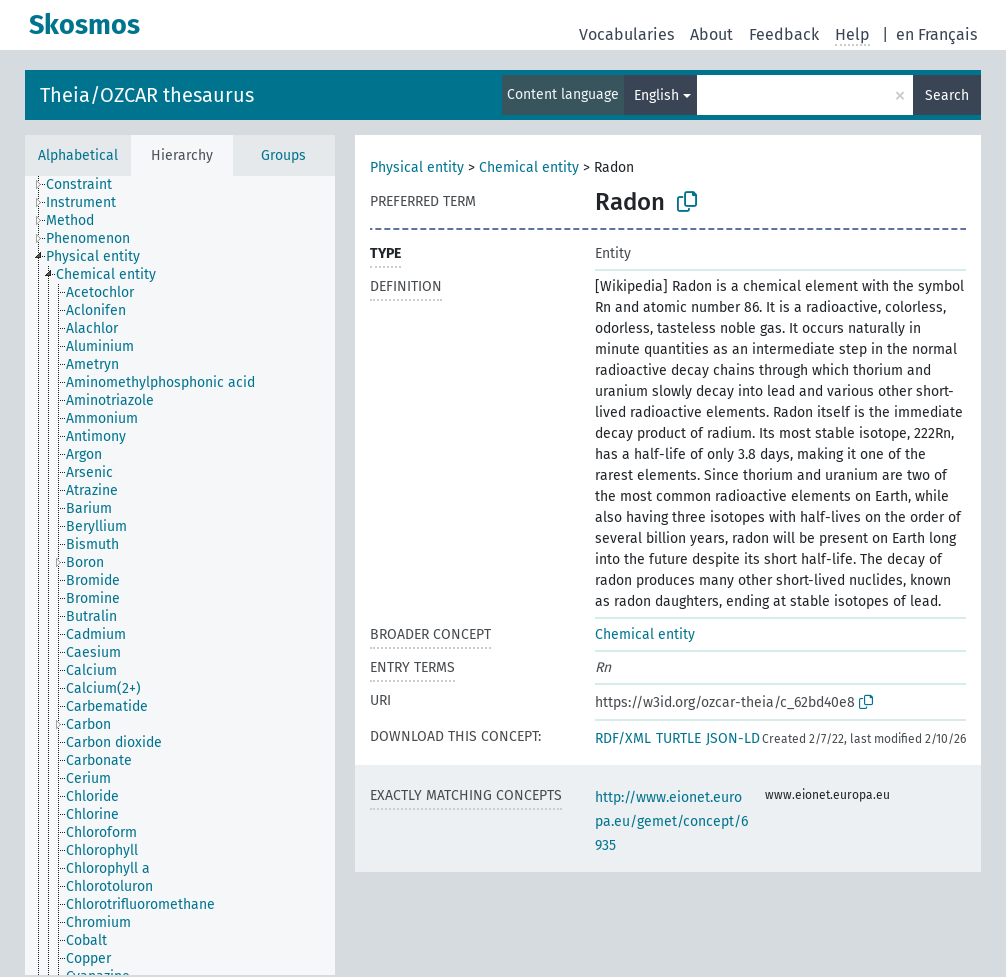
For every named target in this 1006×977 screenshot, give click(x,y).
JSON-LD (733, 738)
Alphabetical (78, 155)
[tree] (180, 575)
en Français (936, 34)
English (656, 95)
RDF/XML (623, 738)
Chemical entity (529, 167)
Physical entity (417, 167)
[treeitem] (87, 185)
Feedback (784, 34)
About (711, 34)
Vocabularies (626, 34)
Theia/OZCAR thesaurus (147, 95)
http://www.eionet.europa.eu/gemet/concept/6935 (671, 821)
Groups (283, 155)
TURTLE (678, 738)
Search (947, 95)
